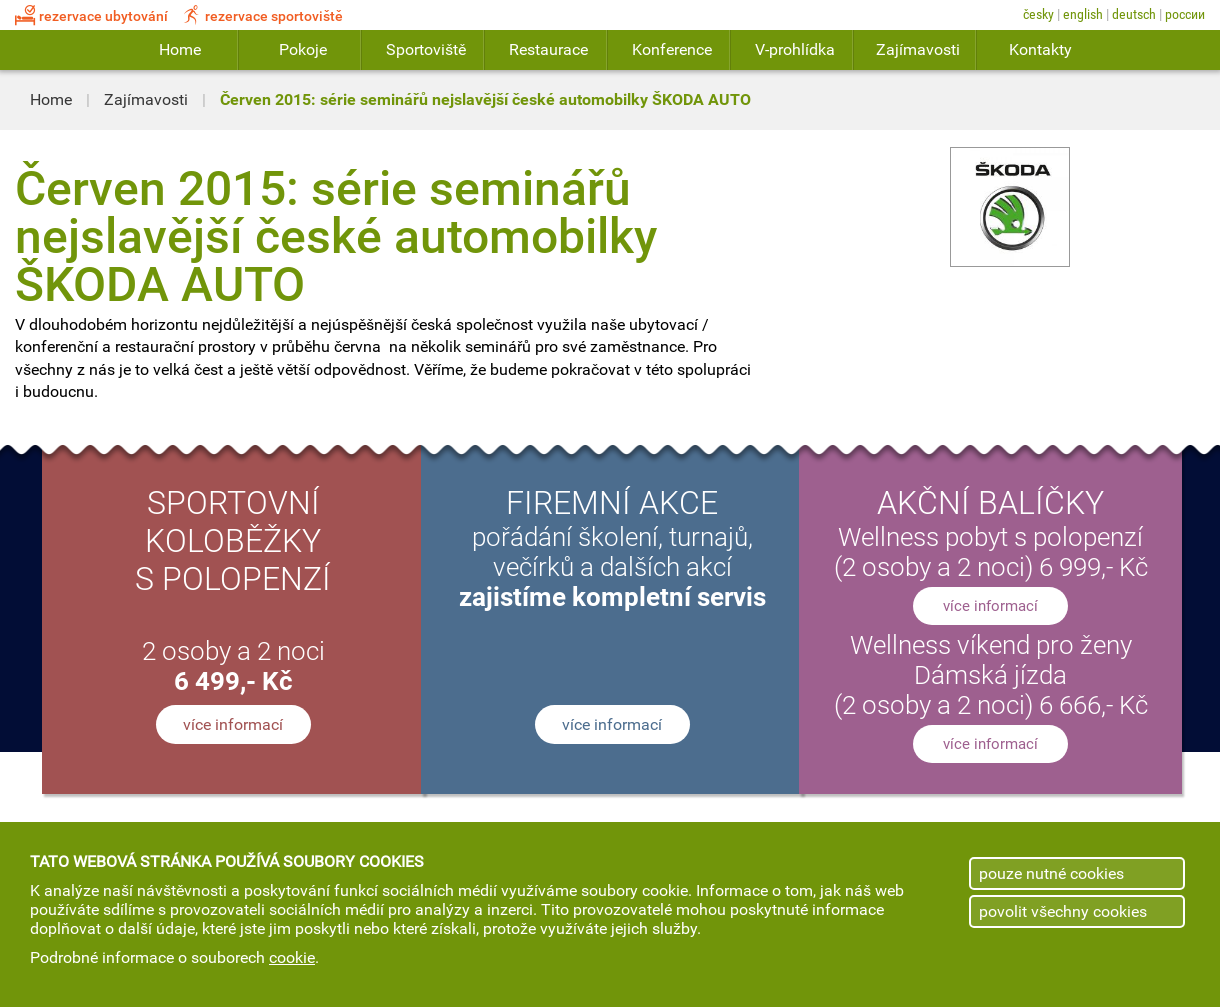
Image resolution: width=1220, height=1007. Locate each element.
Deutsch (1134, 14)
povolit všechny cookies (1063, 911)
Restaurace (548, 49)
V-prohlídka (795, 49)
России (1185, 14)
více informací (233, 724)
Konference (672, 49)
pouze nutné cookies (1051, 873)
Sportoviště (426, 49)
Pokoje (303, 49)
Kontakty (1040, 49)
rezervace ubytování (91, 16)
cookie (292, 957)
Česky (1038, 14)
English (1083, 14)
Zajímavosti (918, 49)
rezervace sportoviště (262, 16)
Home (180, 49)
